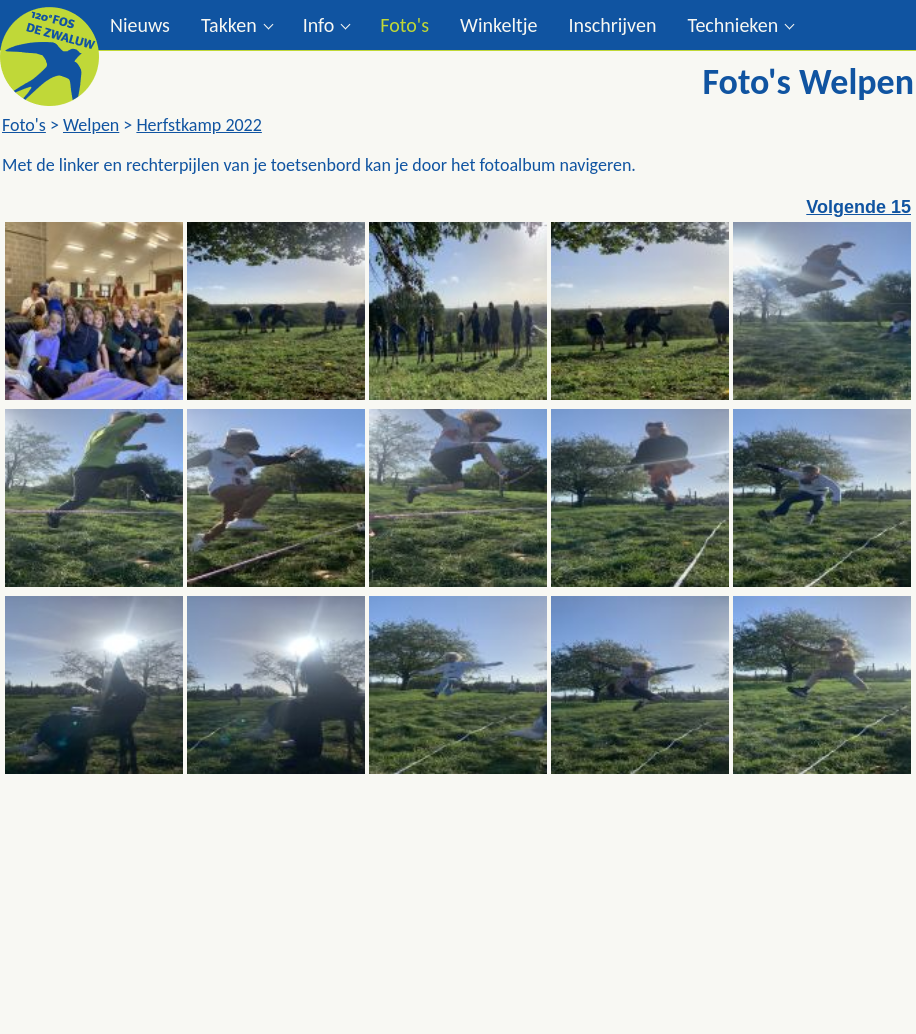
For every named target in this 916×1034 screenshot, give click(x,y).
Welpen (91, 125)
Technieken (732, 25)
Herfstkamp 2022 (198, 125)
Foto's (404, 25)
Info (319, 25)
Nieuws (140, 25)
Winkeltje (498, 25)
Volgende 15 (858, 207)
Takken (229, 25)
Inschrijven (612, 25)
